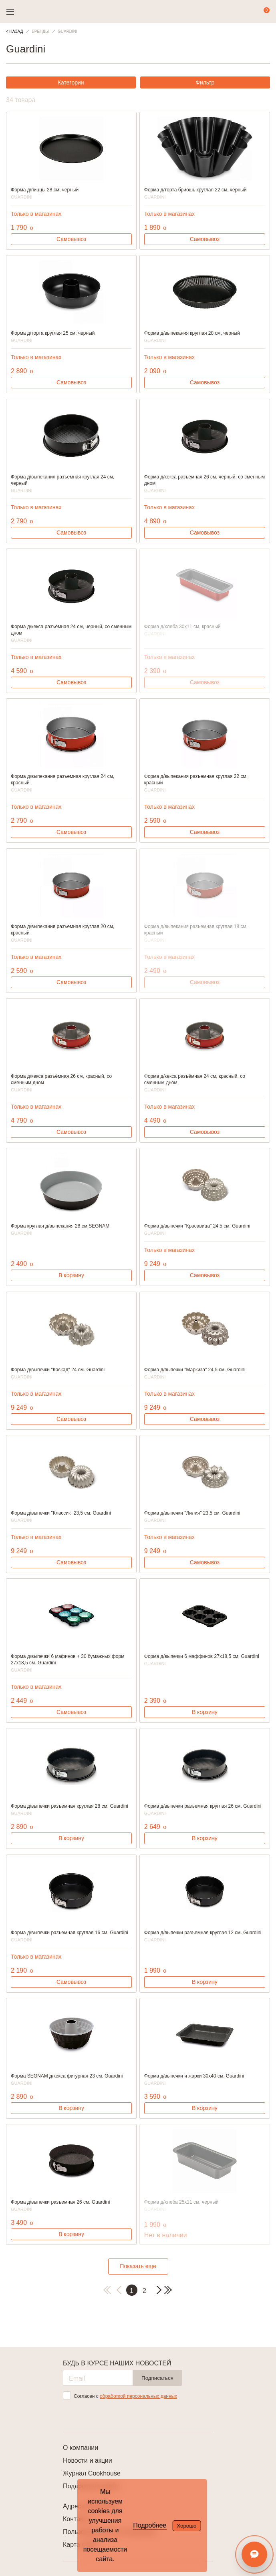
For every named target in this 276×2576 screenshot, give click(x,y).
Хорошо (186, 2526)
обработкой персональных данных (138, 2396)
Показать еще (138, 2266)
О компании (80, 2447)
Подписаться (157, 2378)
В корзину (71, 1275)
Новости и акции (87, 2460)
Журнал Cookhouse (92, 2473)
